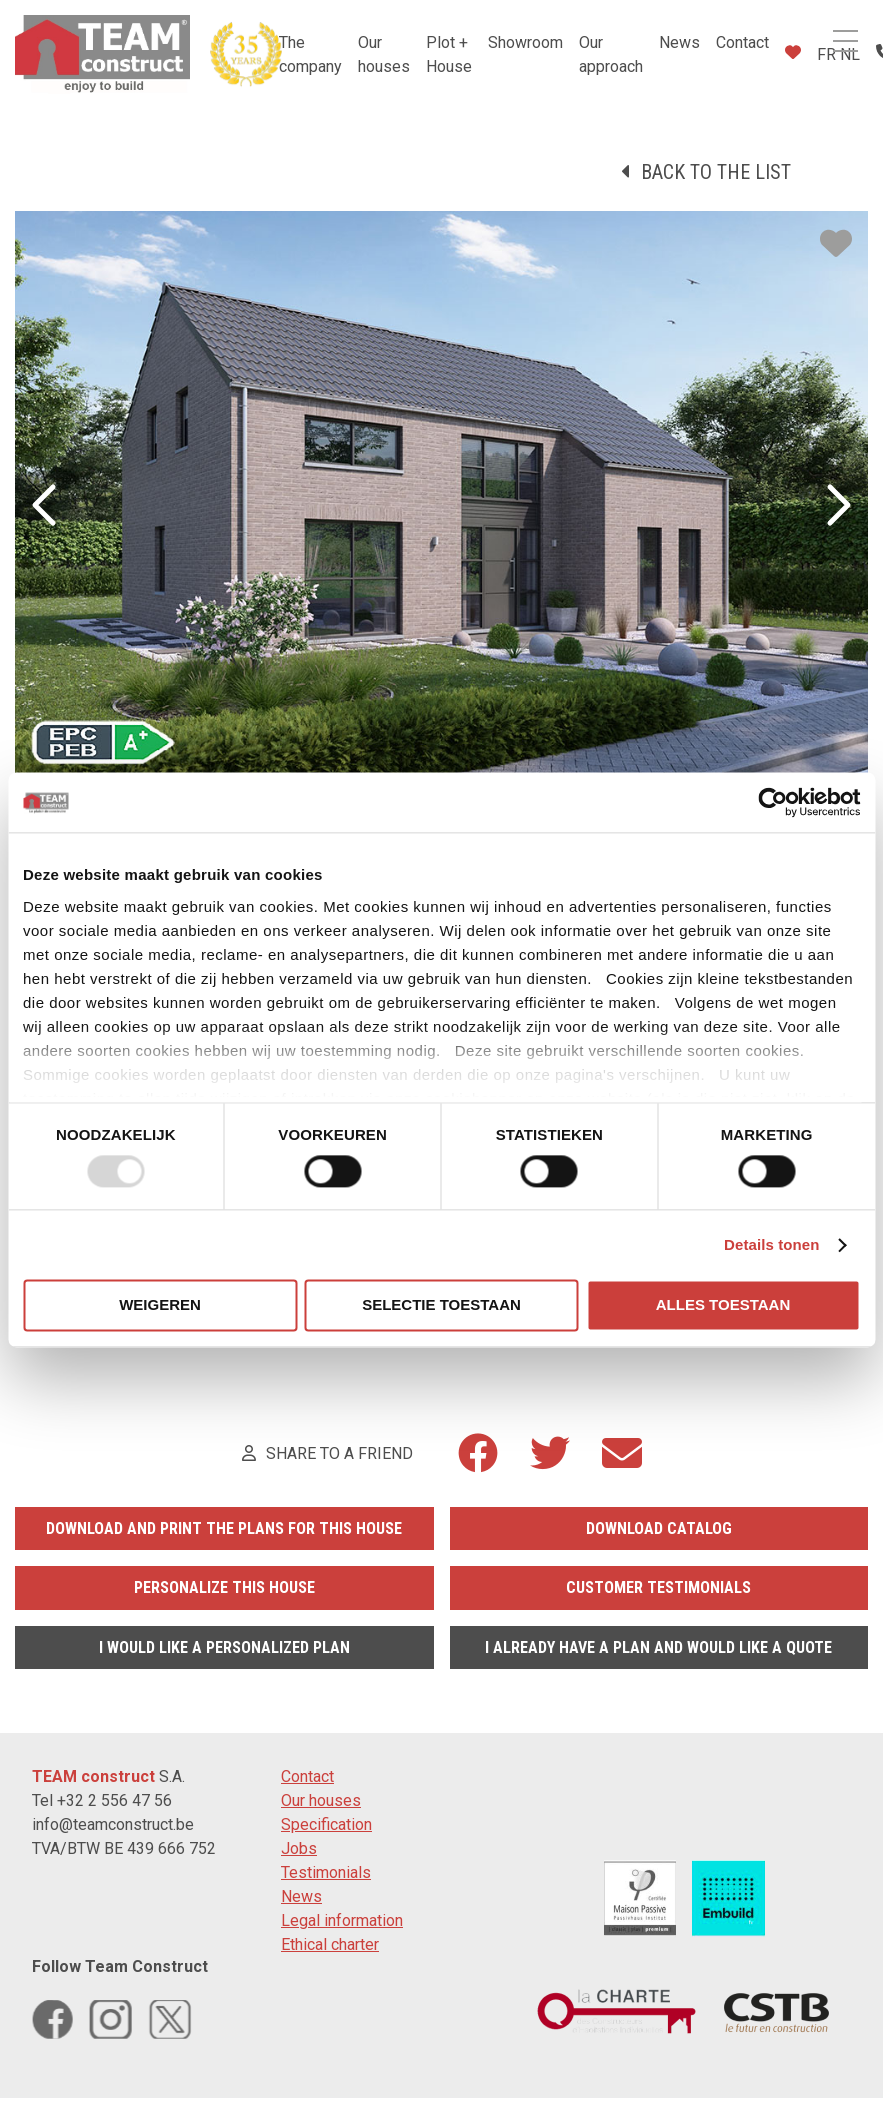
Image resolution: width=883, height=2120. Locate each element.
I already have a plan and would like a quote (658, 1647)
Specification (326, 1824)
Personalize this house (224, 1587)
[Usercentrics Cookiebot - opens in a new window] (772, 802)
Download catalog (659, 1528)
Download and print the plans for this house (224, 1528)
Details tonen (771, 1244)
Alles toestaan (723, 1305)
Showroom (525, 42)
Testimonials (326, 1872)
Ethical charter (330, 1944)
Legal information (342, 1920)
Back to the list (716, 172)
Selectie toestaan (441, 1305)
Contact (742, 42)
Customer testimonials (658, 1587)
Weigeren (160, 1305)
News (679, 42)
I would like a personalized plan (224, 1647)
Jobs (299, 1848)
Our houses (321, 1800)
